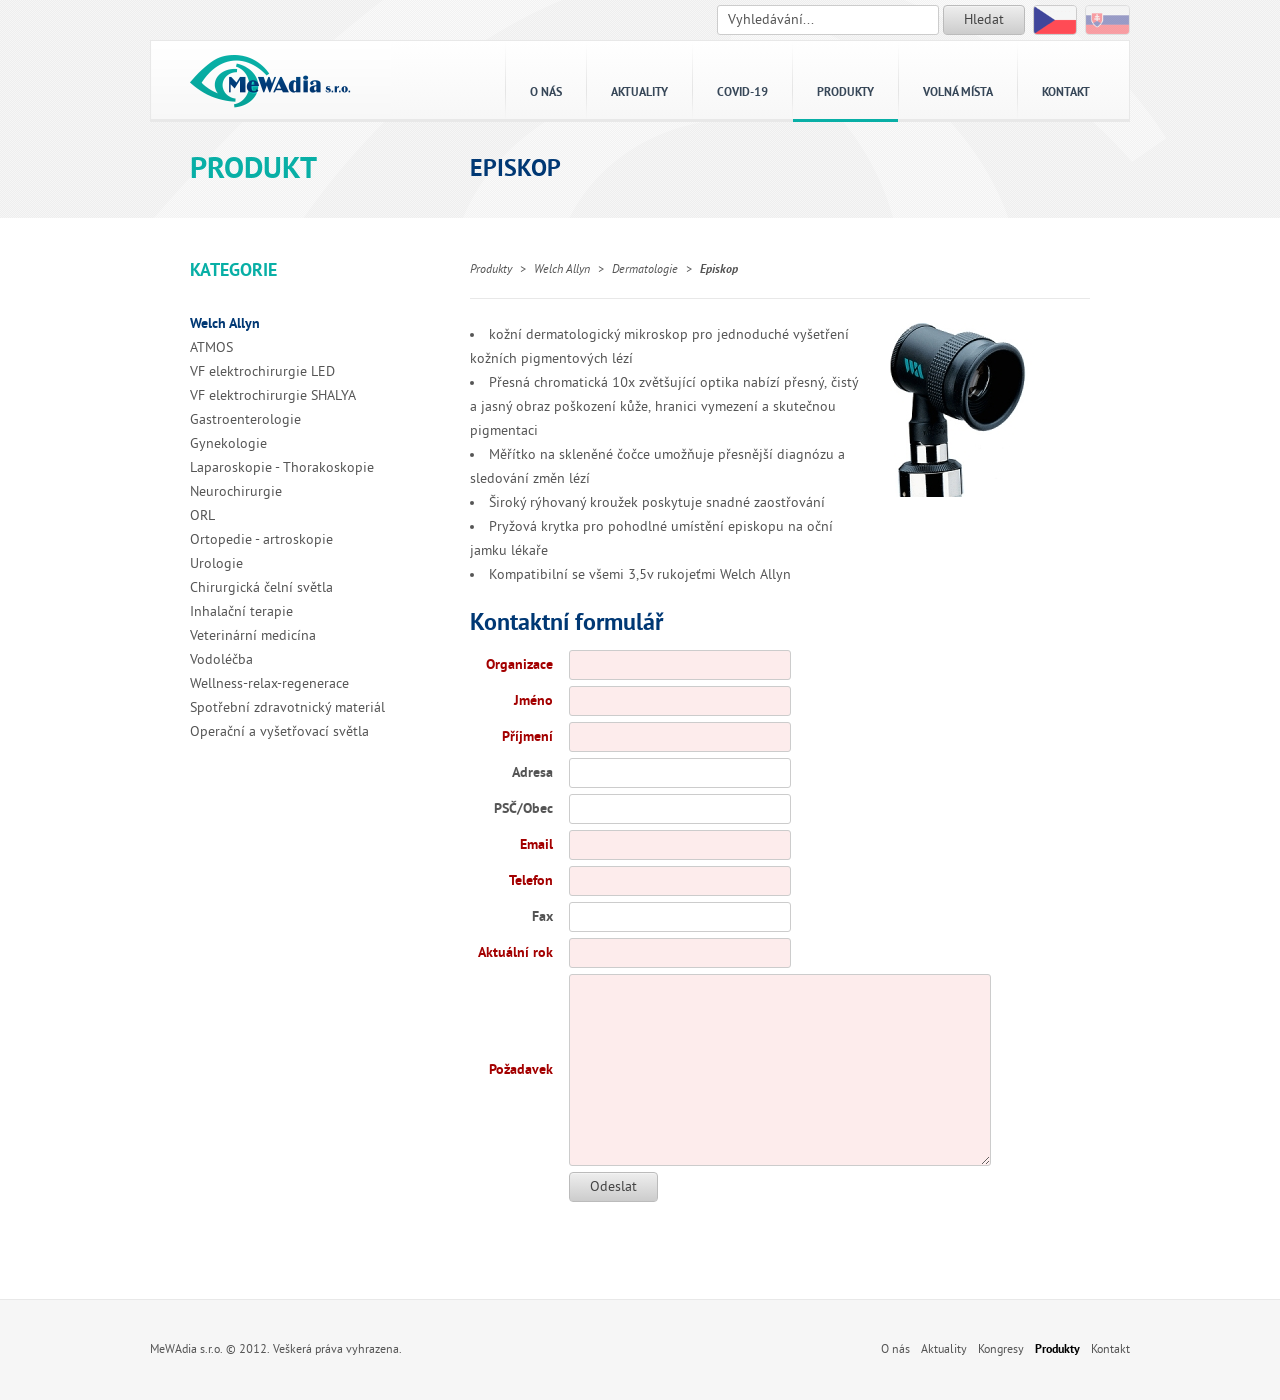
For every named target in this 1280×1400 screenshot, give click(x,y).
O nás (546, 92)
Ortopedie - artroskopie (261, 539)
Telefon (531, 880)
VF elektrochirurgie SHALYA (273, 395)
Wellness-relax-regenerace (269, 683)
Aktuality (639, 92)
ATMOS (211, 347)
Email (536, 844)
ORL (202, 515)
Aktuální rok (515, 952)
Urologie (216, 563)
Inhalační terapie (241, 611)
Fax (542, 916)
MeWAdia (271, 80)
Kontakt (1066, 92)
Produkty (845, 92)
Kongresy (1001, 1349)
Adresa (532, 772)
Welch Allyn (225, 323)
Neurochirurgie (236, 491)
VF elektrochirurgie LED (262, 371)
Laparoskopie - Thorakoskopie (282, 467)
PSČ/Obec (523, 808)
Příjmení (527, 736)
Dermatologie (645, 269)
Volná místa (958, 92)
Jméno (533, 700)
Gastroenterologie (245, 419)
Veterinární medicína (253, 635)
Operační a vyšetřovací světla (279, 731)
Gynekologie (228, 443)
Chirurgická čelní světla (261, 587)
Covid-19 (742, 92)
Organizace (519, 664)
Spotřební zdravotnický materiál (287, 707)
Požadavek (521, 1069)
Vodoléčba (221, 659)
